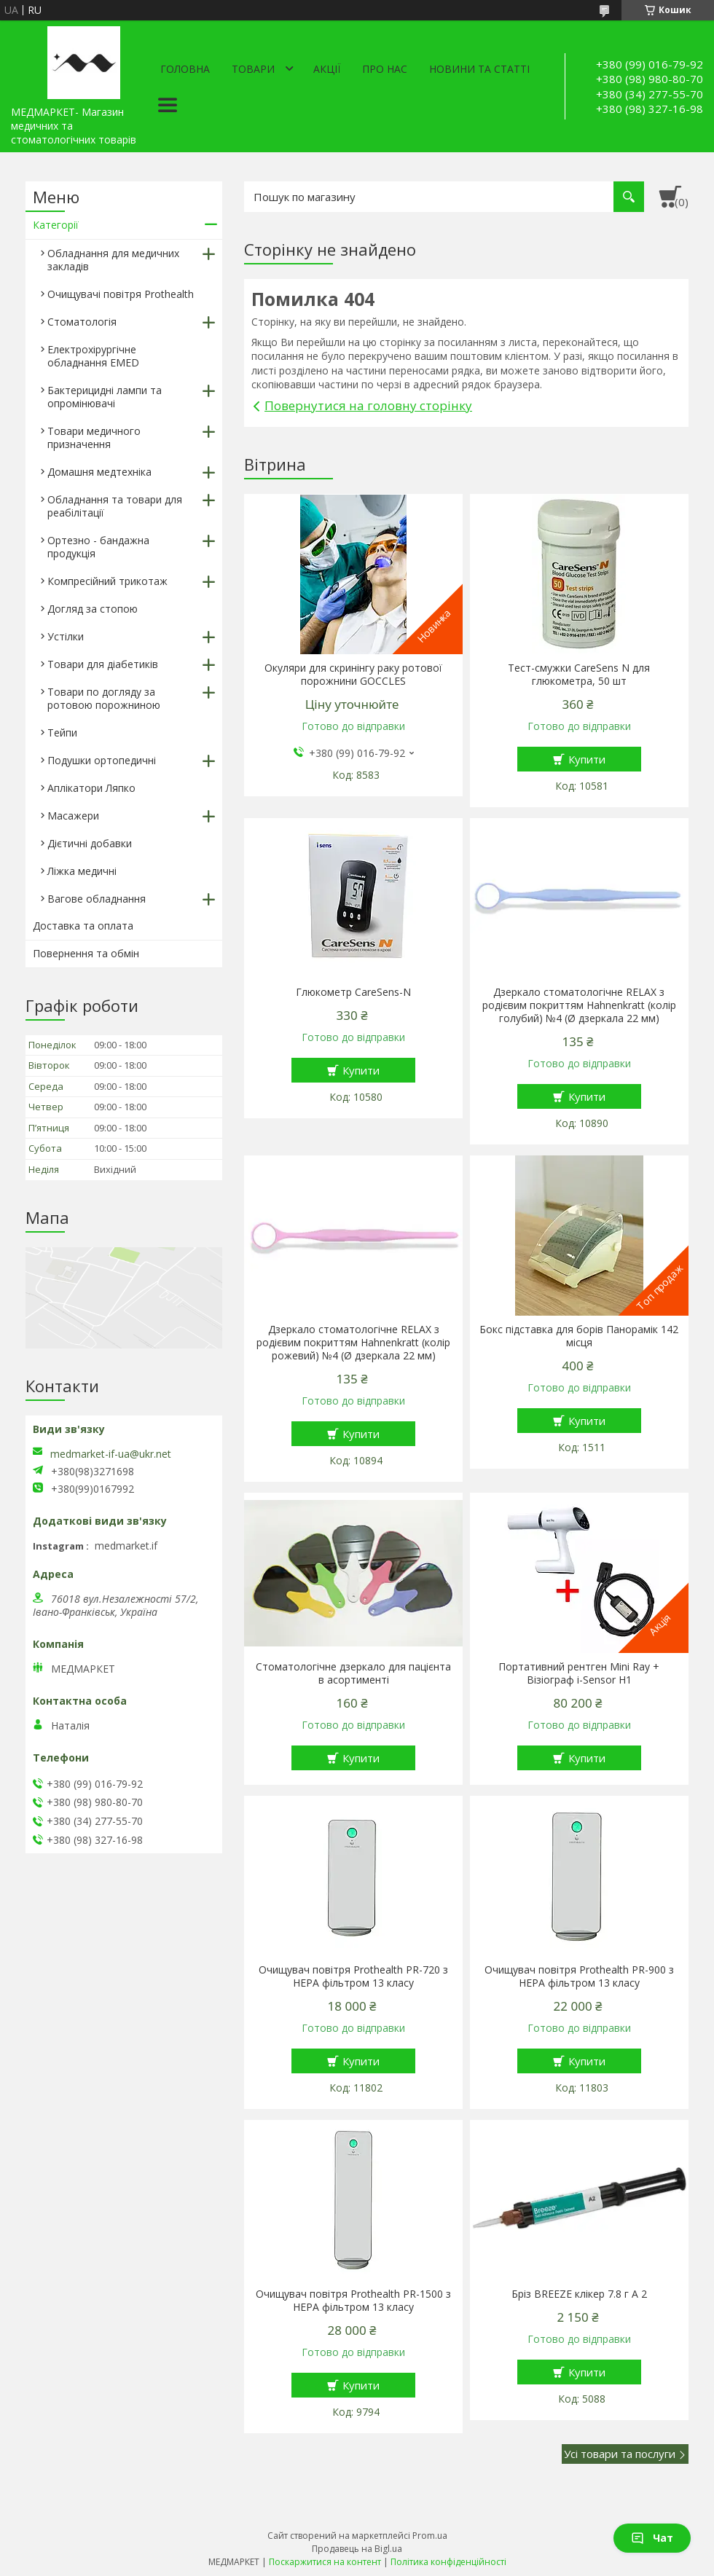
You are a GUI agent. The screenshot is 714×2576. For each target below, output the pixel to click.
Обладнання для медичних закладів (113, 259)
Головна (185, 69)
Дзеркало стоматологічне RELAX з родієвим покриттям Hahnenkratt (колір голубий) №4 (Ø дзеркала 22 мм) (579, 1005)
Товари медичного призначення (94, 437)
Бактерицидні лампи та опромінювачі (104, 396)
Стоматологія (82, 322)
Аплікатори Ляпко (91, 788)
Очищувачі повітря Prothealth (120, 294)
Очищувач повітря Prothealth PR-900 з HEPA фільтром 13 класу (579, 1976)
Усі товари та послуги (619, 2453)
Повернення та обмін (86, 953)
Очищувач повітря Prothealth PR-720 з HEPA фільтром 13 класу (353, 1976)
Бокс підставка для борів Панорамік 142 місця (578, 1336)
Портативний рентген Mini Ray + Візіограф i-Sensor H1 (578, 1673)
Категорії (56, 225)
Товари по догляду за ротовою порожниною (103, 698)
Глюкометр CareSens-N (353, 992)
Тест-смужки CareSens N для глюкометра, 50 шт (579, 674)
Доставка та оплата (83, 925)
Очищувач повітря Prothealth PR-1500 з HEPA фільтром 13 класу (353, 2301)
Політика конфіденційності (448, 2562)
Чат (652, 2538)
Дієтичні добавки (89, 843)
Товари (253, 69)
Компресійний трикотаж (107, 581)
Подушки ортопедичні (101, 760)
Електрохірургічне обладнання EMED (93, 355)
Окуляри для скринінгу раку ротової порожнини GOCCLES (353, 674)
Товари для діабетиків (102, 664)
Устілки (65, 636)
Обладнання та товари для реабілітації (114, 505)
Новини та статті (479, 69)
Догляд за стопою (92, 609)
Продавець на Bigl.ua (357, 2548)
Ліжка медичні (82, 871)
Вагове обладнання (96, 899)
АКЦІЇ (326, 69)
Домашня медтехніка (99, 472)
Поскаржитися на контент (325, 2562)
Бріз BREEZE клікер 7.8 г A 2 (579, 2294)
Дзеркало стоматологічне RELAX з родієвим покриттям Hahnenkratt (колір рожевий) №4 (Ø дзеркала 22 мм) (353, 1342)
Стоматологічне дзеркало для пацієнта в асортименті (353, 1673)
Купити (586, 759)
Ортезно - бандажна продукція (98, 546)
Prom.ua (429, 2535)
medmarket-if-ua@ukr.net (110, 1454)
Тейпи (62, 732)
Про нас (384, 69)
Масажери (73, 815)
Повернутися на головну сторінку (368, 405)
